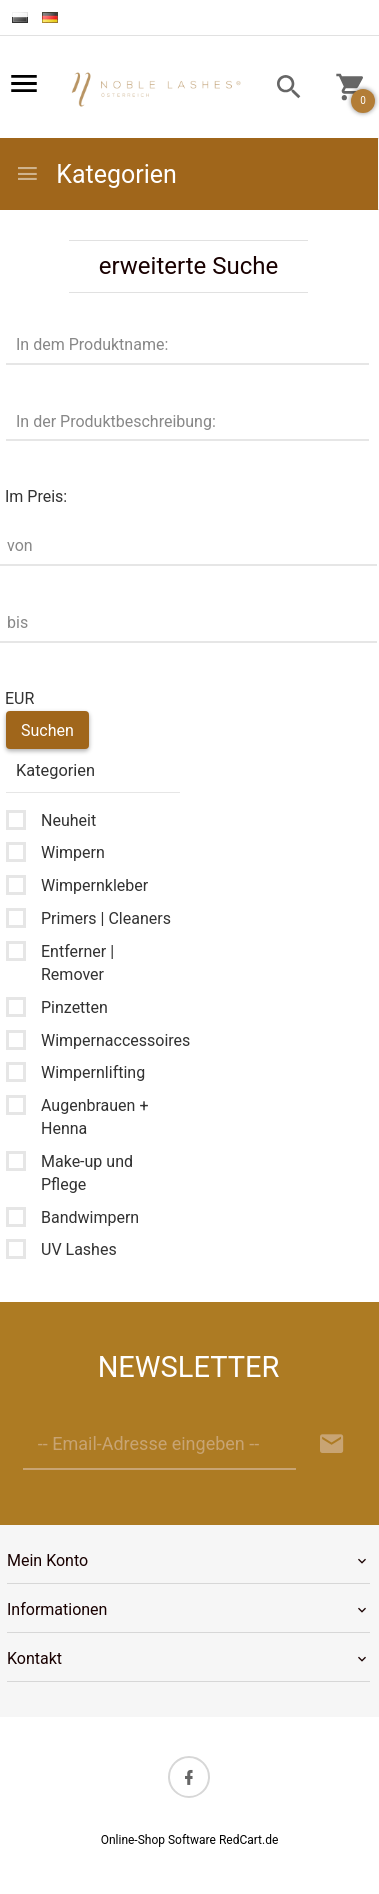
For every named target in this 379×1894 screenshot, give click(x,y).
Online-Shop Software (158, 1840)
